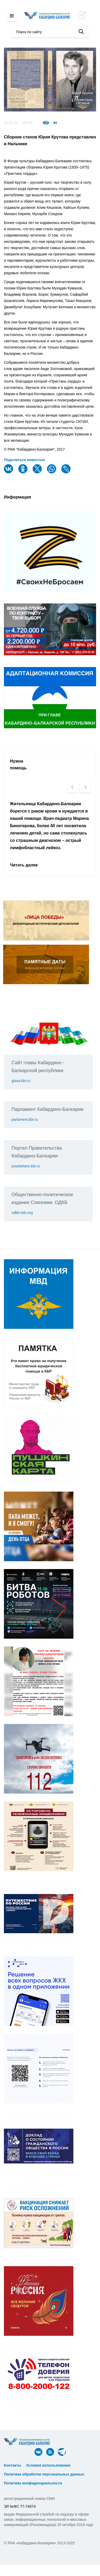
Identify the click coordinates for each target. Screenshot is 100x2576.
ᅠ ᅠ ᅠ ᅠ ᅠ (83, 2465)
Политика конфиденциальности (33, 2483)
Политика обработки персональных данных (44, 2474)
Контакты (12, 2465)
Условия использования (48, 2465)
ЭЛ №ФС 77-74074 (20, 2506)
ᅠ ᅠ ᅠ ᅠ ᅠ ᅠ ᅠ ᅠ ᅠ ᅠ (25, 2470)
